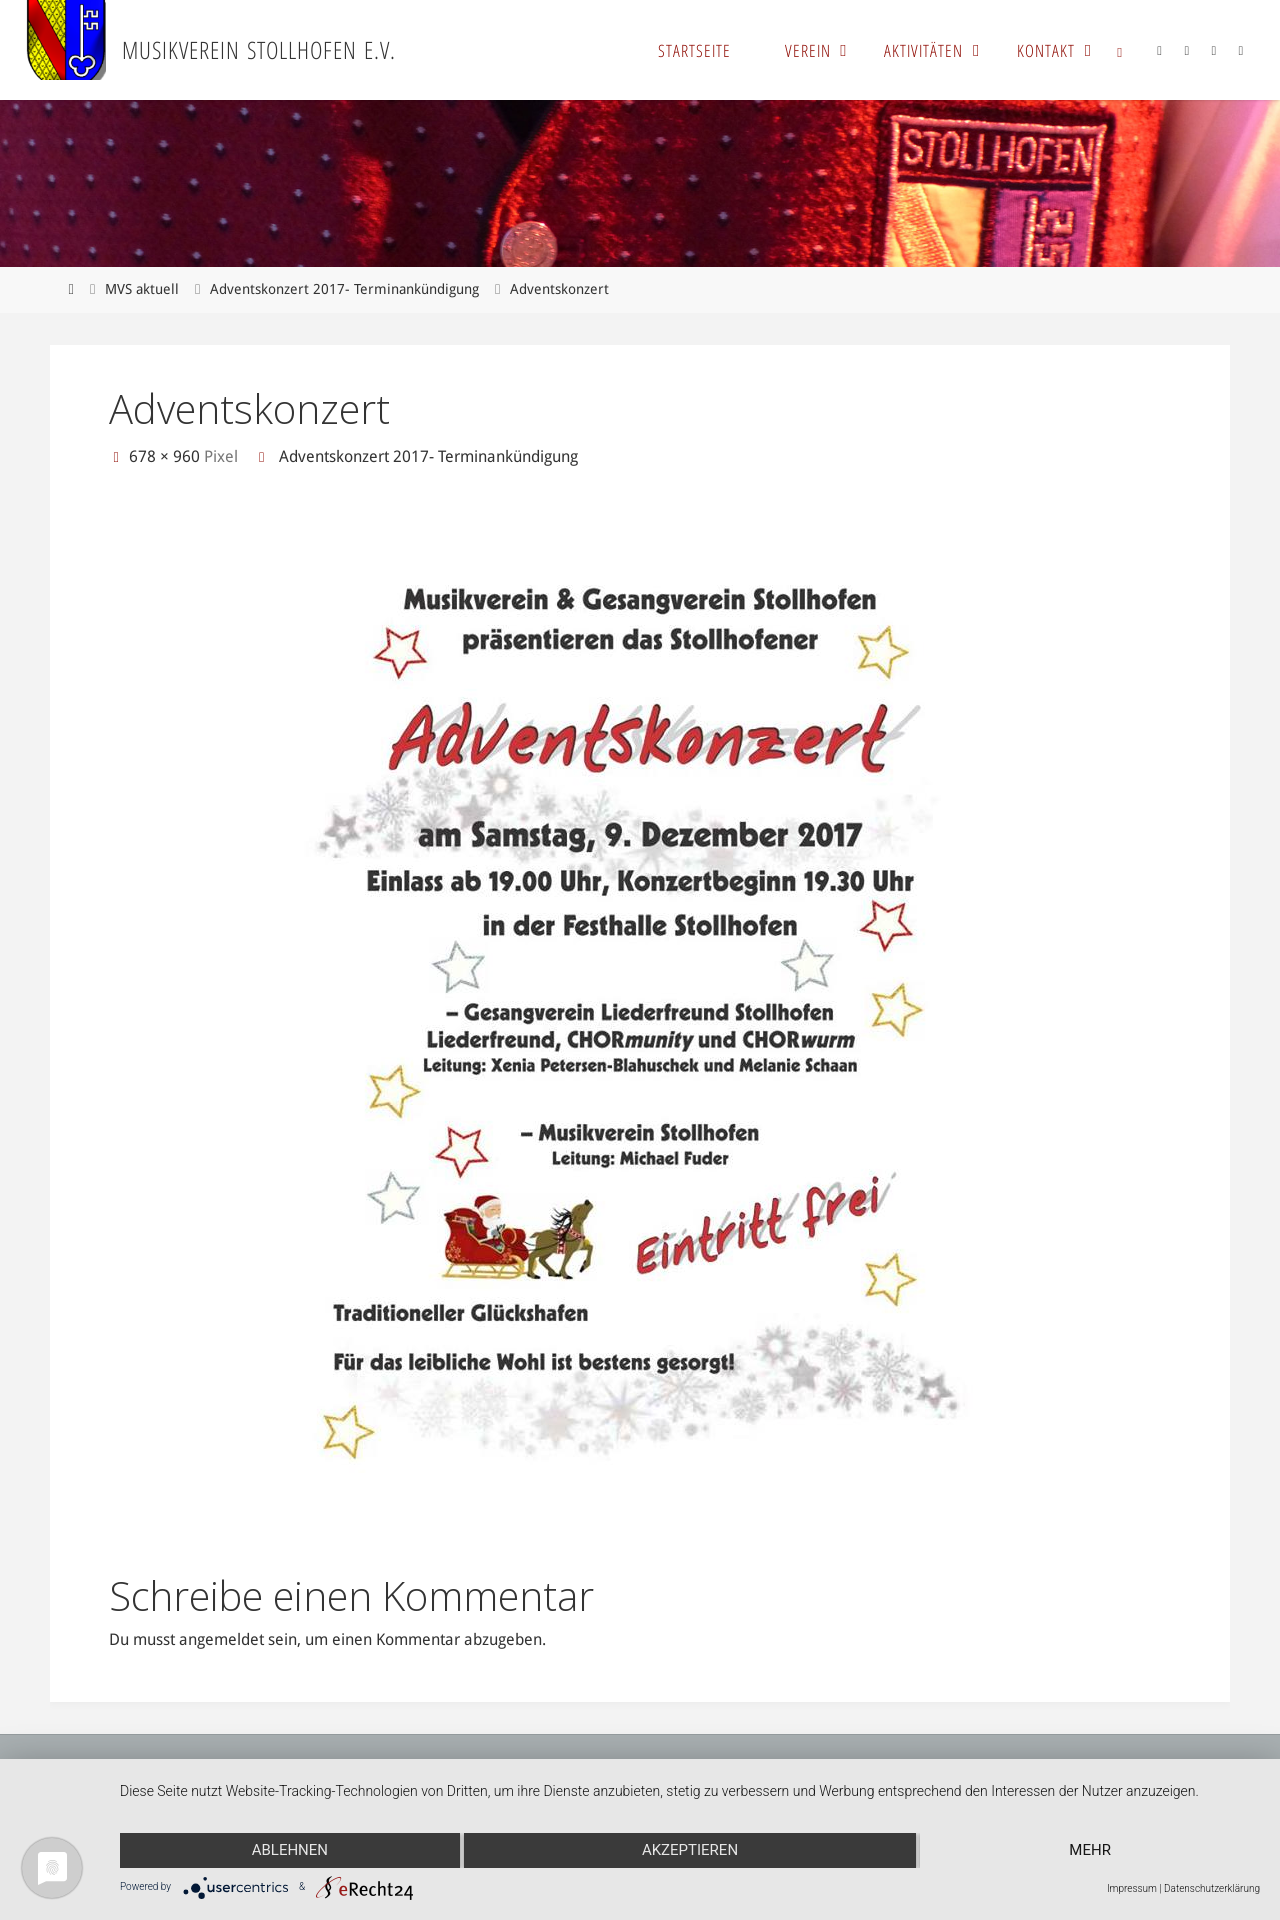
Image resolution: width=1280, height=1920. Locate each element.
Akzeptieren (690, 1850)
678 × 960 (166, 456)
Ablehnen (290, 1850)
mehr (1090, 1850)
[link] (1120, 50)
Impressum (1132, 1888)
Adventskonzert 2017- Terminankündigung (344, 289)
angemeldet (221, 1639)
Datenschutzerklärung (1212, 1888)
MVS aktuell (142, 289)
